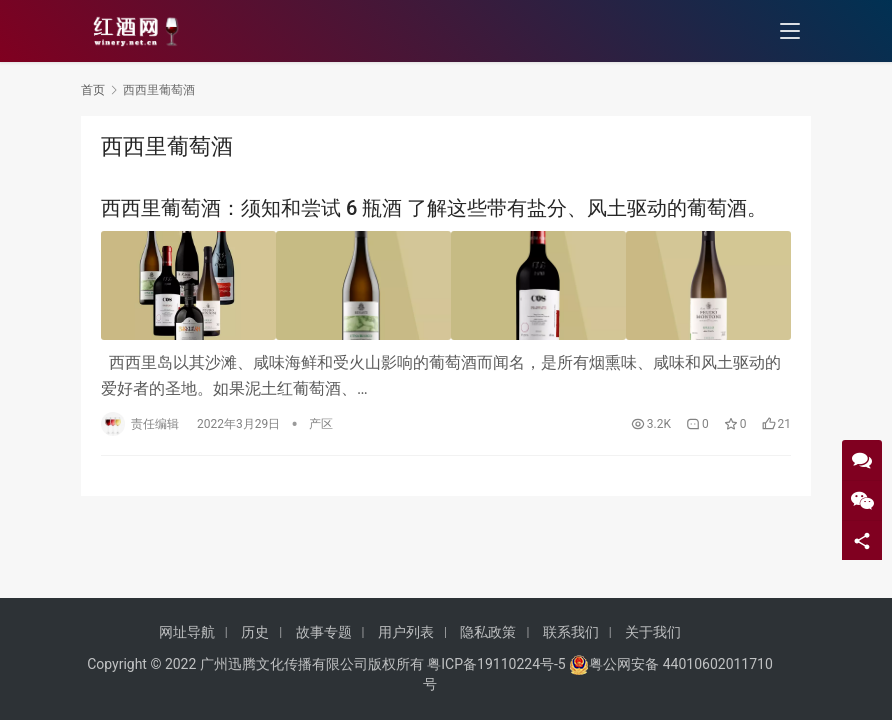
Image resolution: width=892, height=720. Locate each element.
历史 (255, 632)
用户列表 (406, 632)
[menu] (790, 32)
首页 (93, 90)
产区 (321, 420)
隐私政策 (488, 632)
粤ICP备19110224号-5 (496, 664)
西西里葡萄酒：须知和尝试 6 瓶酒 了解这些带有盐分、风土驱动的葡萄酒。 (434, 208)
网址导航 (187, 632)
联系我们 (571, 632)
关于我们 (653, 632)
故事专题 (324, 632)
